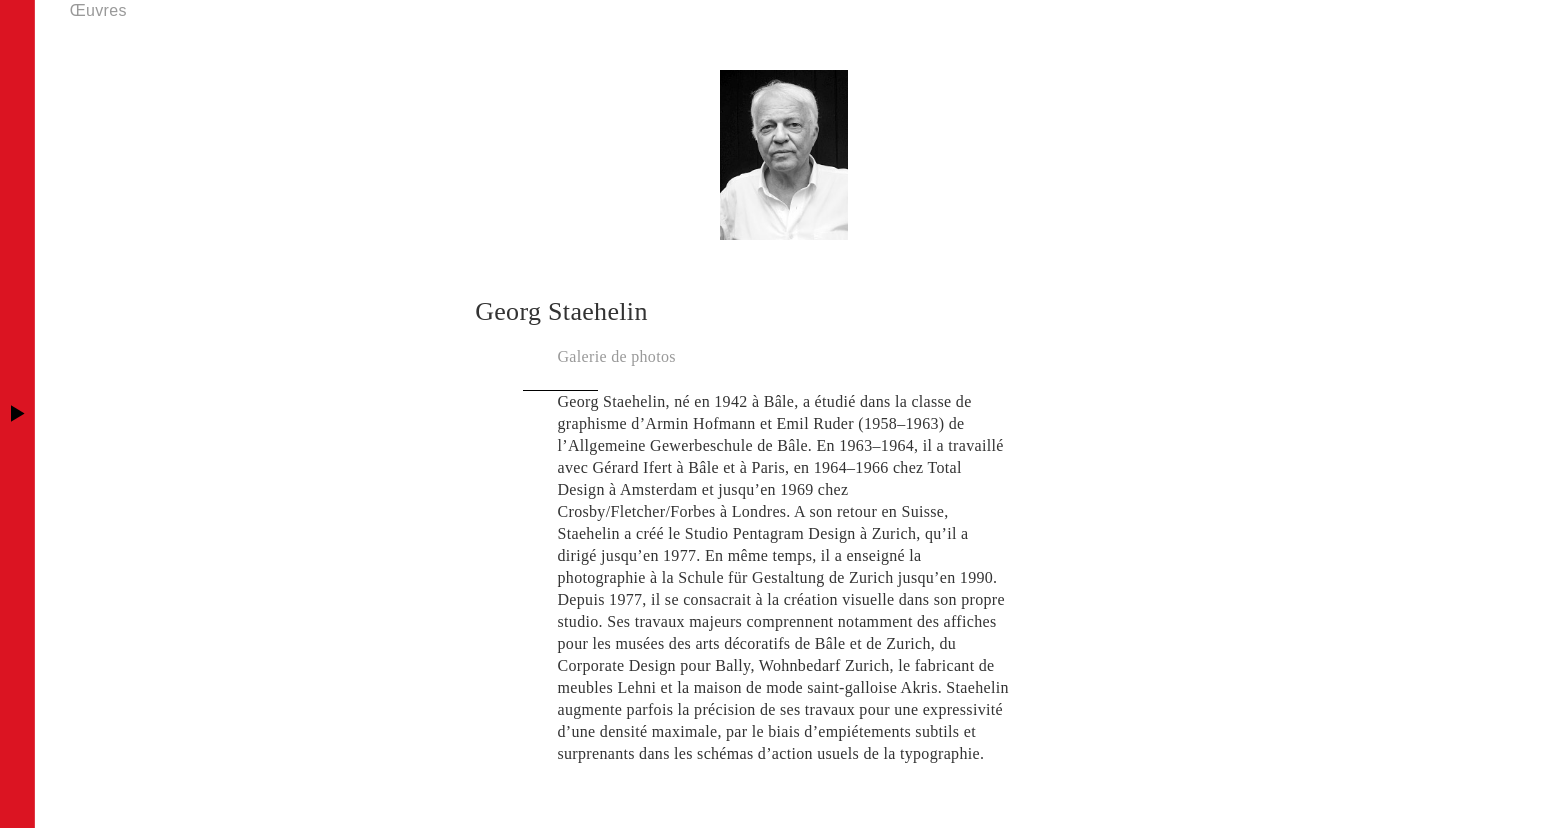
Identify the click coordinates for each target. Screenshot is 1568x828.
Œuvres (98, 10)
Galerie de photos (617, 356)
